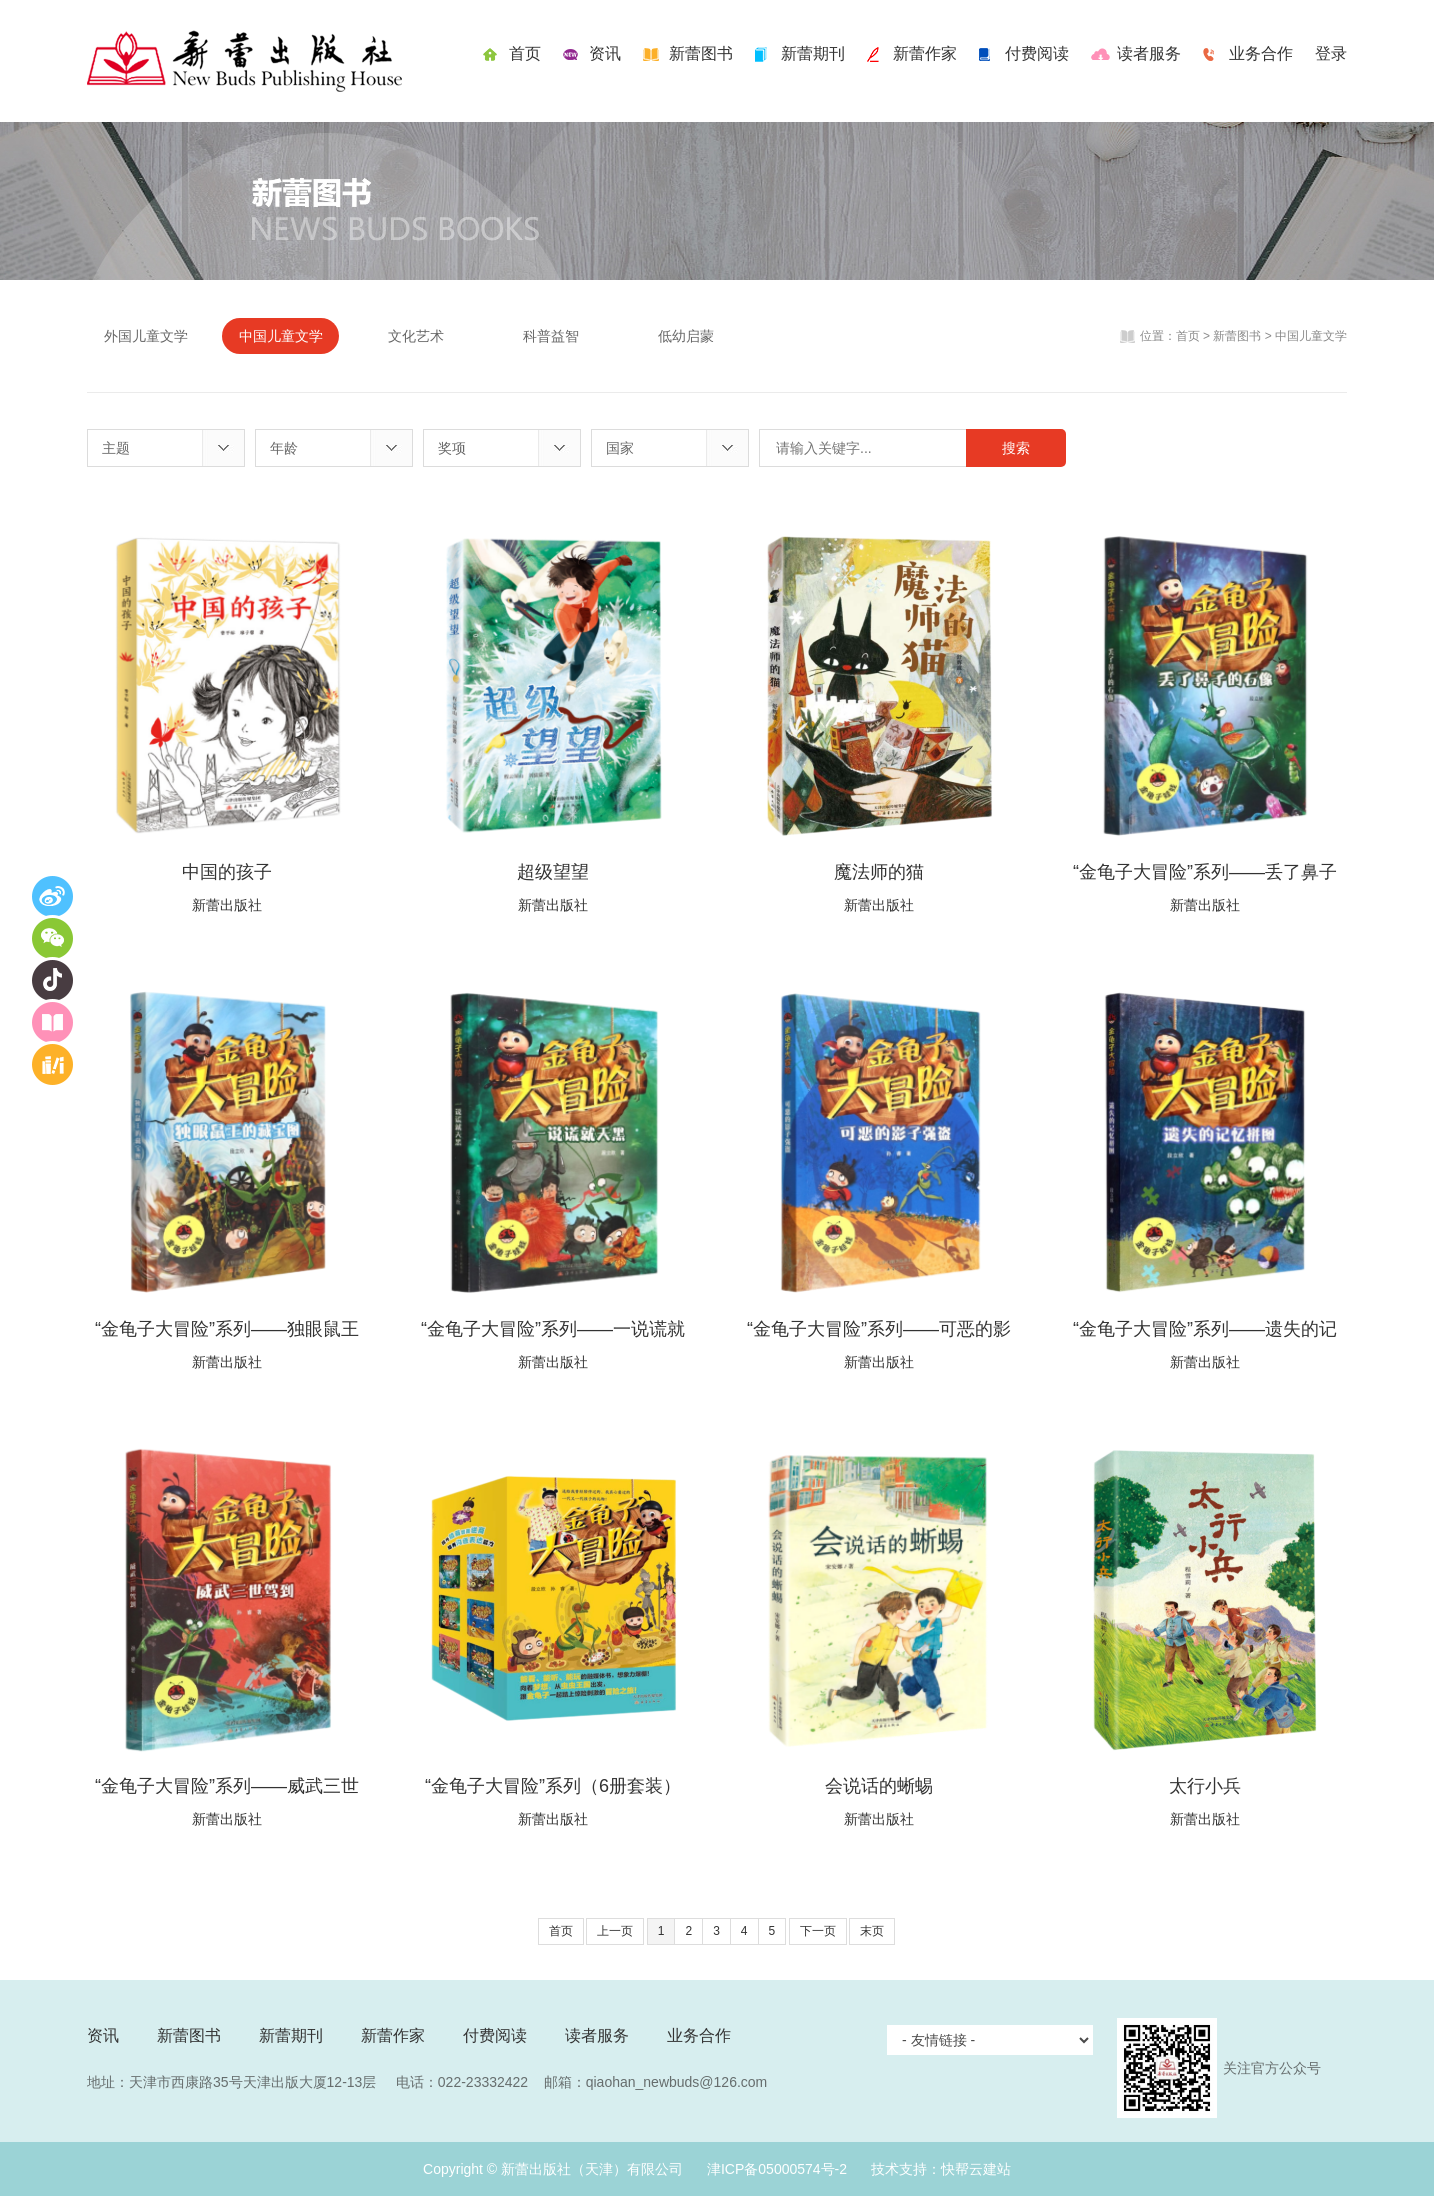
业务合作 (1261, 53)
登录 (1331, 53)
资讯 (605, 53)
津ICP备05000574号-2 (777, 2169)
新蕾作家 (925, 53)
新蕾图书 (701, 53)
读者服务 (1149, 53)
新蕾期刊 (813, 53)
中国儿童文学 (281, 336)
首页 (525, 53)
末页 (872, 1931)
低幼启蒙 (686, 336)
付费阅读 (1037, 53)
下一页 (818, 1931)
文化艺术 (416, 336)
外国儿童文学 (146, 336)
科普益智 (551, 336)
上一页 (615, 1931)
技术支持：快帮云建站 (941, 2169)
